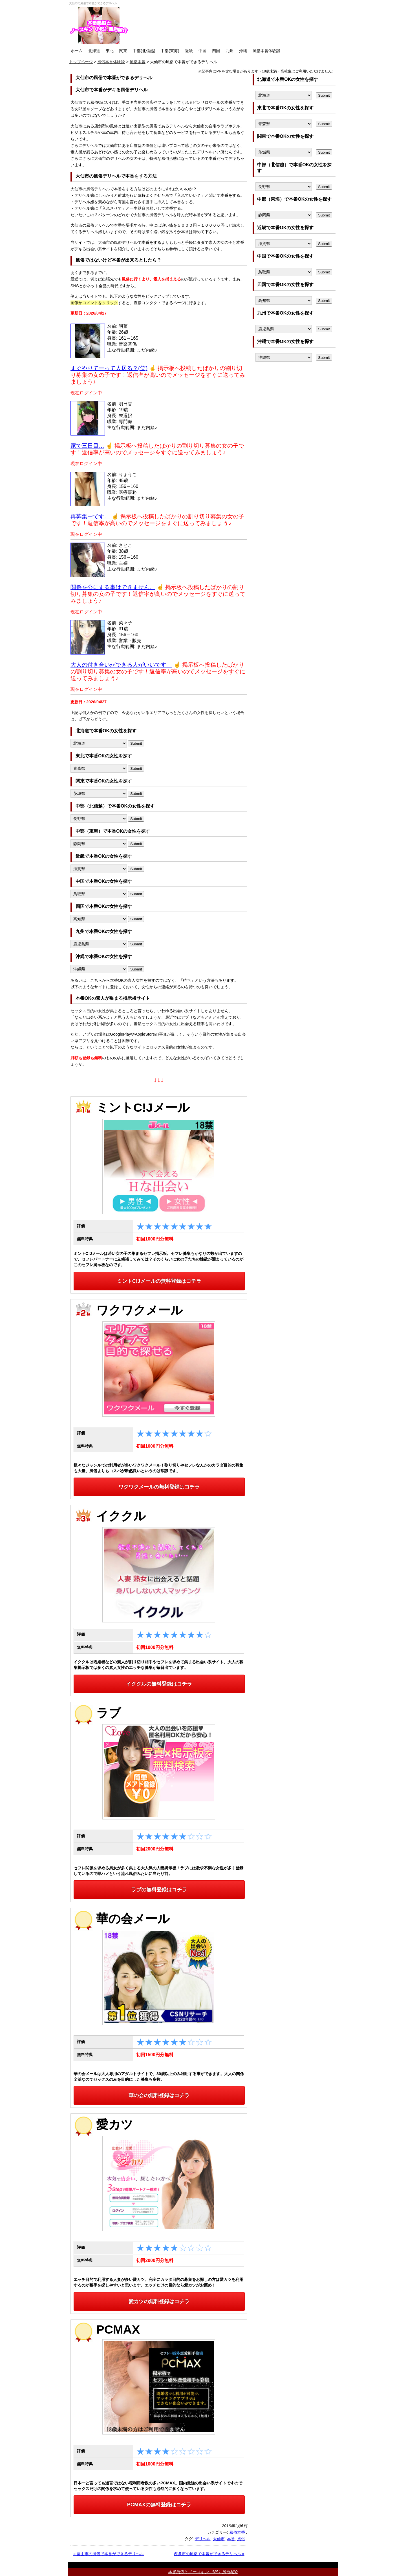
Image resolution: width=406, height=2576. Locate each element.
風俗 (241, 2539)
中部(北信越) (144, 50)
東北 (110, 50)
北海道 (94, 50)
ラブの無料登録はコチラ (159, 1889)
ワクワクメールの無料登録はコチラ (159, 1487)
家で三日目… (87, 446)
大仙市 (219, 2539)
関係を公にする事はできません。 (112, 587)
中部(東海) (170, 50)
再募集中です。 (90, 516)
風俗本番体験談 (266, 50)
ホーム (77, 50)
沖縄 (243, 50)
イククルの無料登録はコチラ (159, 1684)
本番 (231, 2539)
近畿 (189, 50)
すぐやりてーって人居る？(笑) (108, 368)
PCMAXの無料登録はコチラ (159, 2505)
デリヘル (203, 2539)
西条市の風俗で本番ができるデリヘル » (209, 2553)
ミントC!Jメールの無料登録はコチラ (159, 1281)
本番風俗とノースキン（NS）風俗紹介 (203, 2572)
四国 (216, 50)
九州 (229, 50)
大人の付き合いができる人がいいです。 (121, 665)
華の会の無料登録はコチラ (159, 2095)
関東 (123, 50)
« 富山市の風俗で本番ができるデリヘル (108, 2553)
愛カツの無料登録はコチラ (159, 2301)
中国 (202, 50)
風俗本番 (237, 2532)
